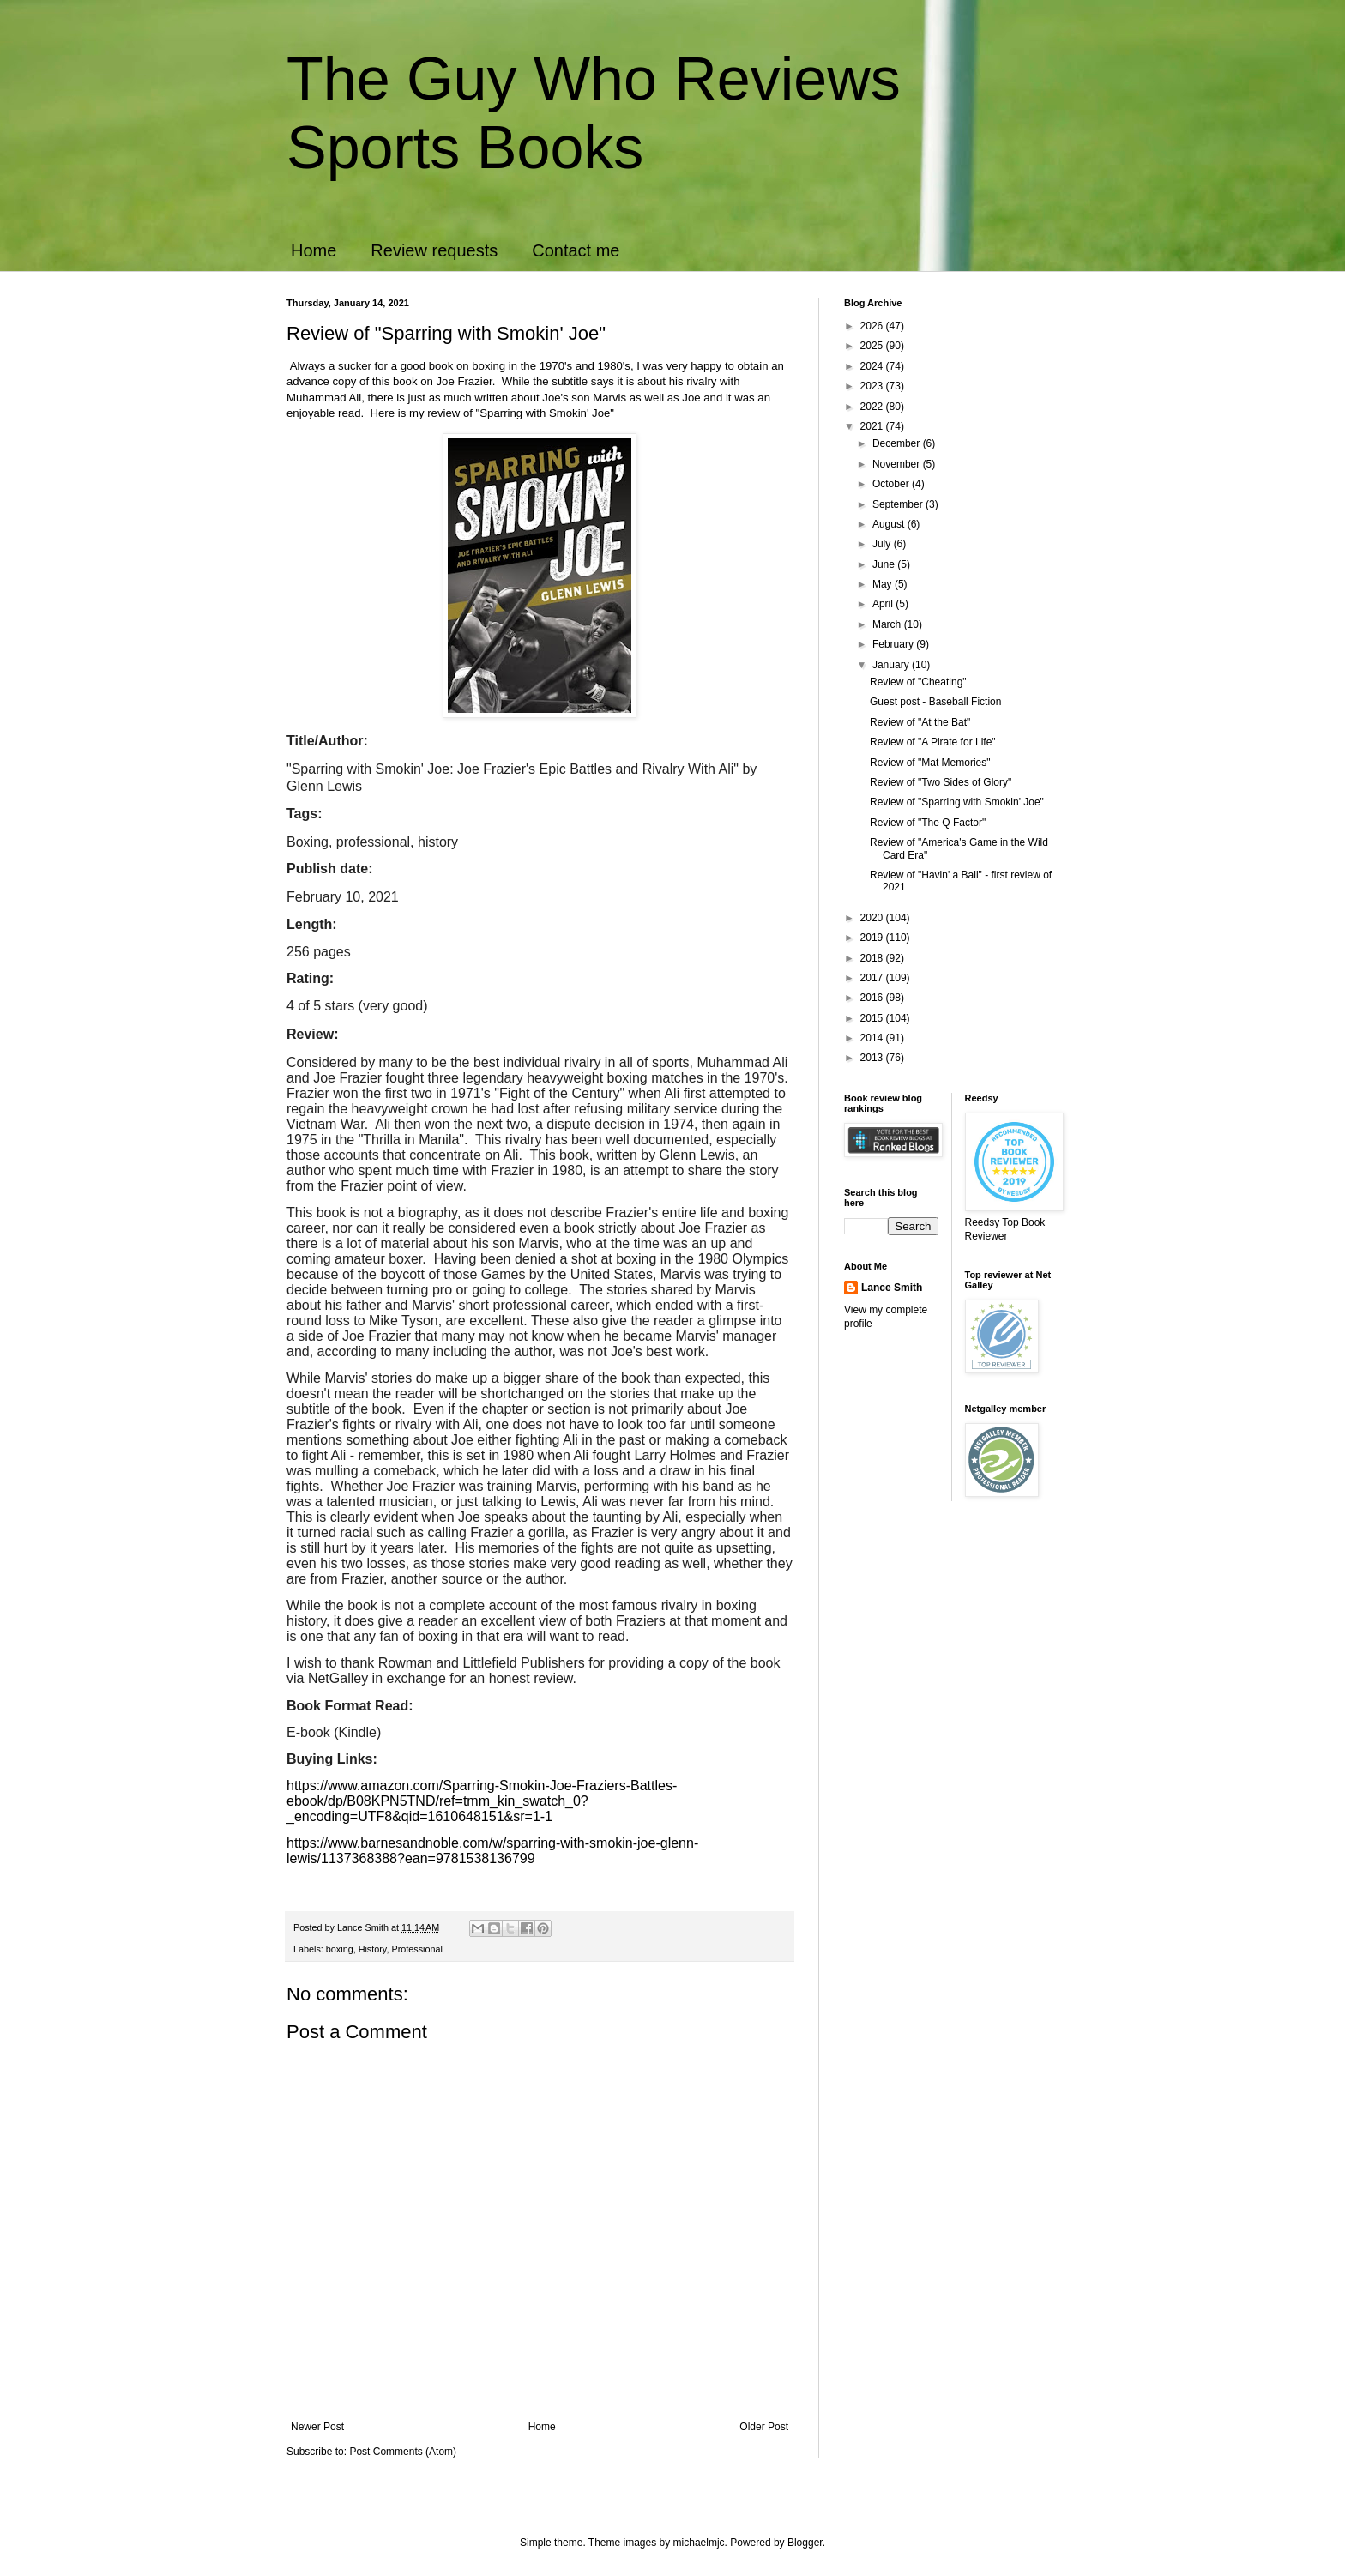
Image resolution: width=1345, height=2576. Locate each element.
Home (313, 250)
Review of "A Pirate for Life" (933, 742)
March (888, 624)
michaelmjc (699, 2543)
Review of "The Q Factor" (928, 823)
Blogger (805, 2543)
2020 (873, 918)
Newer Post (317, 2427)
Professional (416, 1949)
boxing (339, 1949)
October (892, 484)
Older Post (763, 2427)
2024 (873, 366)
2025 (873, 346)
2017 (873, 978)
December (897, 443)
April (884, 604)
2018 (873, 958)
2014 (873, 1038)
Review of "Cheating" (918, 682)
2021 (873, 426)
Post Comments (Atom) (402, 2452)
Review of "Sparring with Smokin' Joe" (957, 802)
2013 (873, 1058)
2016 (873, 998)
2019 (873, 938)
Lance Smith (891, 1288)
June (884, 564)
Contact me (575, 250)
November (897, 464)
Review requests (434, 250)
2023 (873, 386)
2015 (873, 1018)
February (894, 644)
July (883, 544)
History (373, 1949)
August (890, 524)
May (883, 584)
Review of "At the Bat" (920, 722)
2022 (873, 407)
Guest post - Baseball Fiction (935, 702)
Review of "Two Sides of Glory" (940, 782)
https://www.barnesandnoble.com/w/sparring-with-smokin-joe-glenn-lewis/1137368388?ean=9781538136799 (492, 1851)
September (899, 504)
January (892, 665)
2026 (873, 326)
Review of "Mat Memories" (930, 763)
